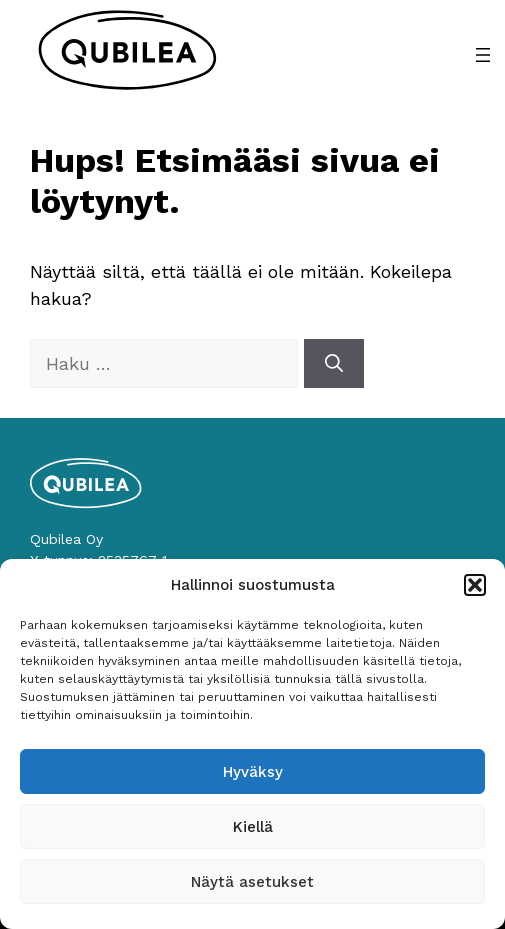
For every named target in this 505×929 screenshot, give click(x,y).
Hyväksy (253, 772)
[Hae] (334, 363)
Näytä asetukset (252, 882)
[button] (475, 585)
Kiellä (253, 827)
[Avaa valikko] (483, 55)
